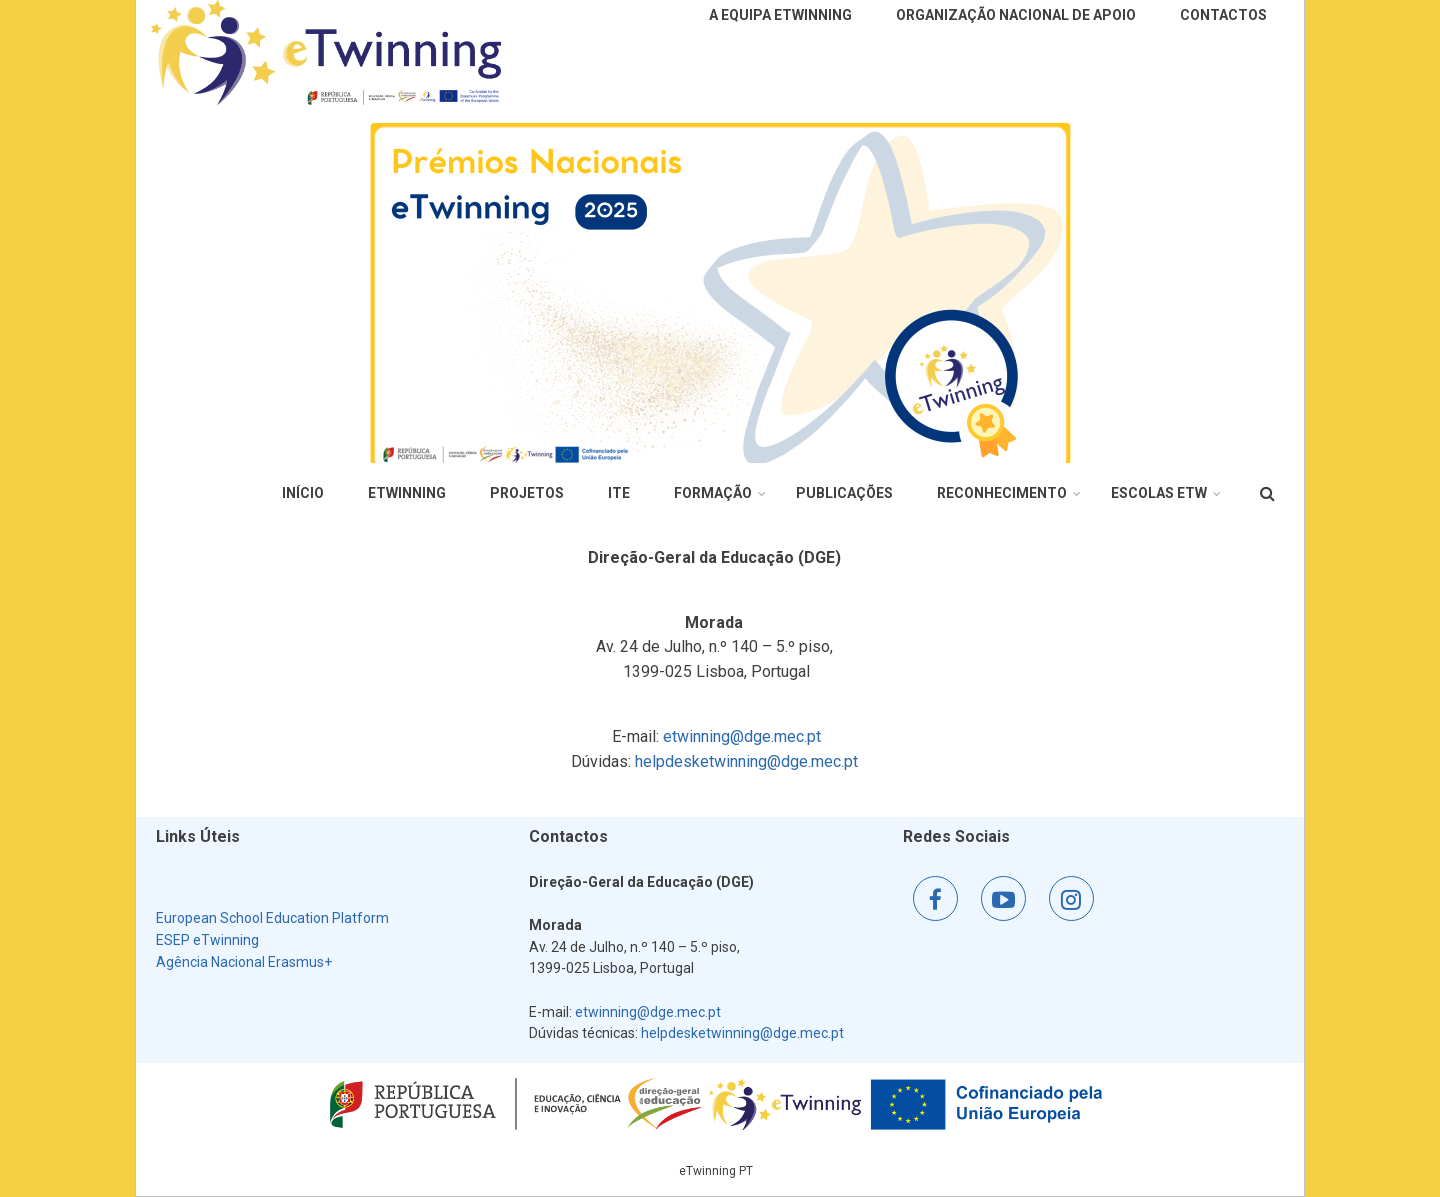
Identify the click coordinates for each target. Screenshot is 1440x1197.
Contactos (1223, 15)
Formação (713, 493)
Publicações (844, 493)
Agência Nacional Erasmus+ (244, 962)
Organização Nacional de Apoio (1016, 15)
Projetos (527, 493)
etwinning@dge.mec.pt (742, 736)
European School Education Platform (272, 918)
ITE (619, 493)
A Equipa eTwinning (780, 15)
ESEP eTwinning (207, 940)
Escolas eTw (1159, 493)
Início (303, 493)
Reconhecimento (1002, 493)
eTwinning (407, 493)
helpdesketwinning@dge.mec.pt (746, 761)
